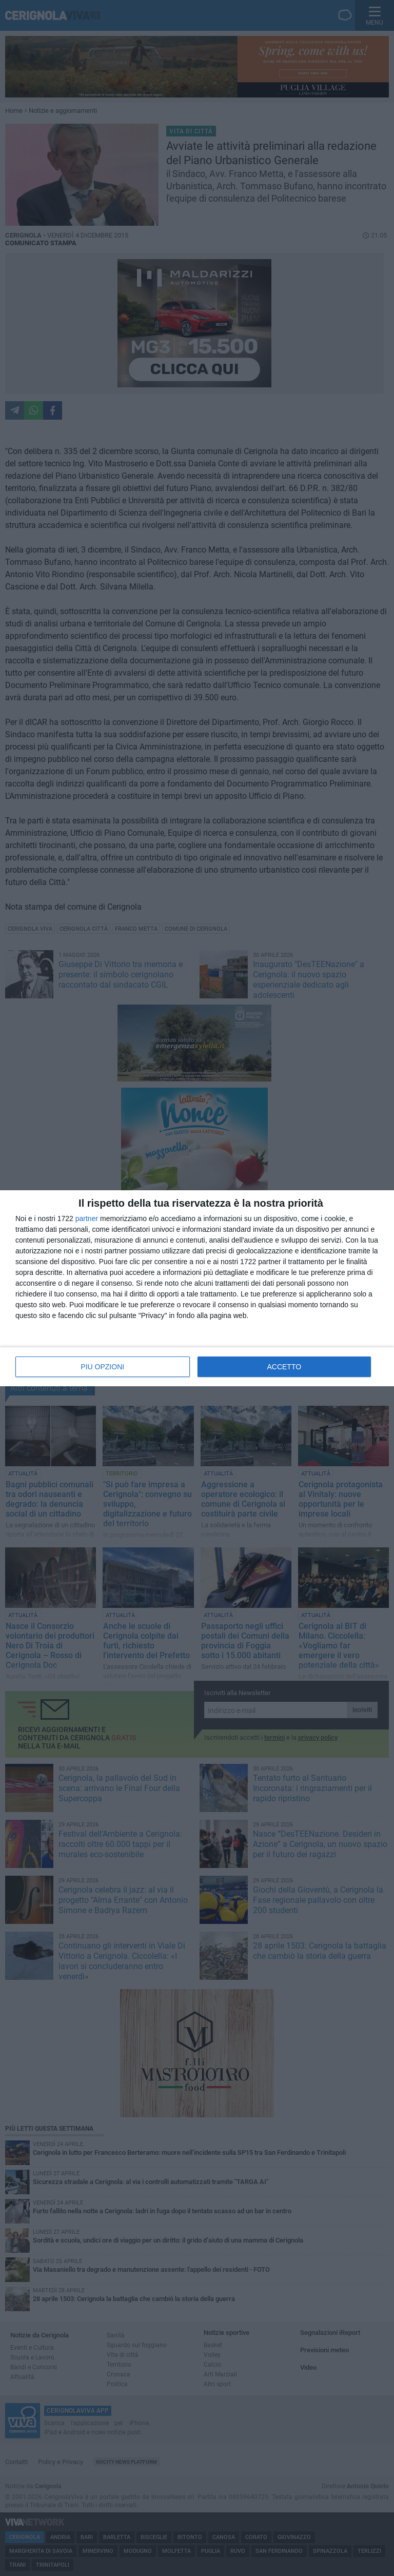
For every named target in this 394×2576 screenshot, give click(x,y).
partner (86, 1218)
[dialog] (197, 1288)
